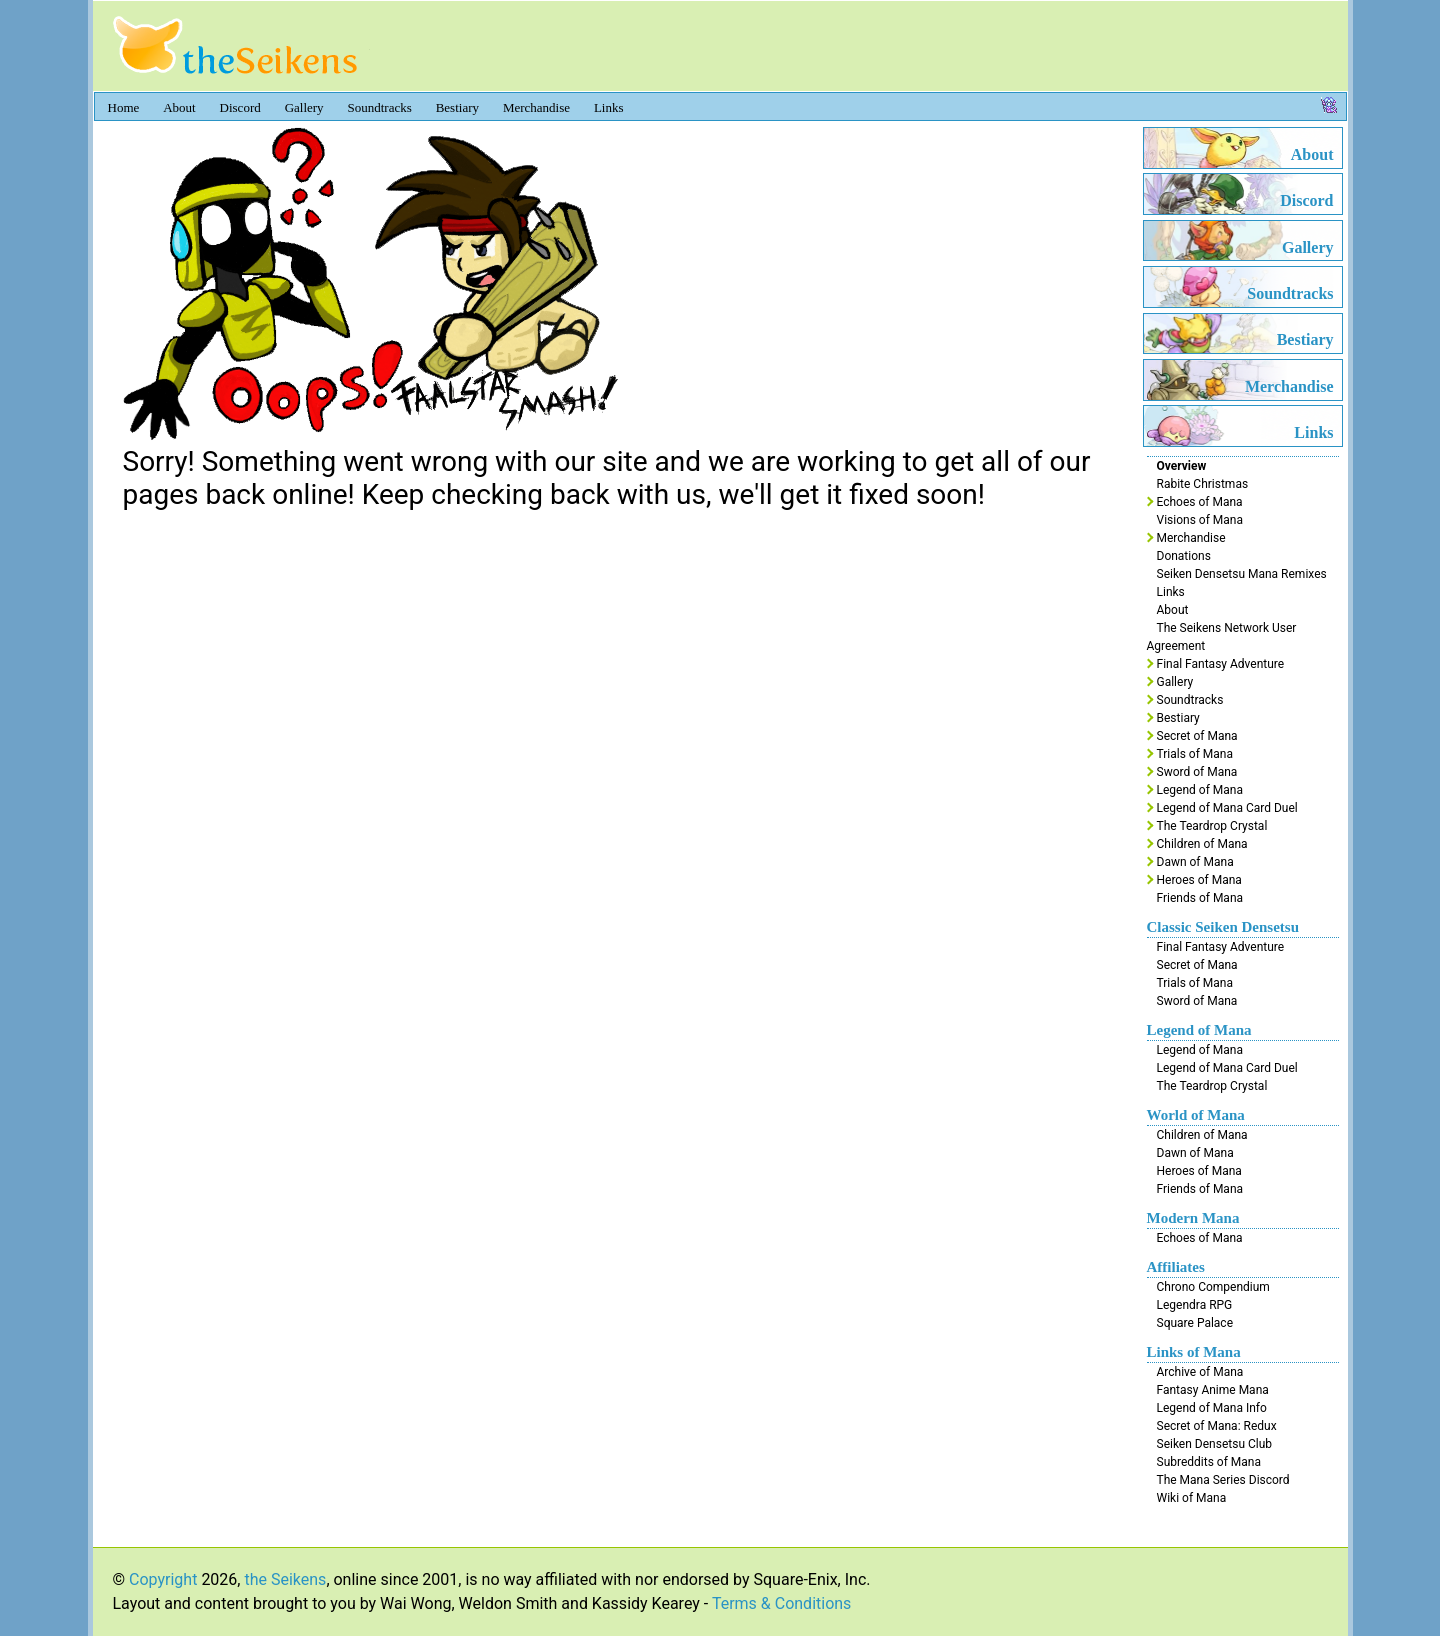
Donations (1184, 556)
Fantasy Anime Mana (1213, 1390)
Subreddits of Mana (1209, 1462)
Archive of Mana (1200, 1372)
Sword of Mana (1197, 772)
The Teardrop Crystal (1212, 826)
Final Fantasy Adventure (1221, 664)
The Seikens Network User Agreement (1222, 637)
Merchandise (536, 107)
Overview (1182, 466)
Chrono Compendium (1213, 1287)
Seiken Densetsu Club (1215, 1444)
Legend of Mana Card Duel (1227, 808)
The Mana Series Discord (1223, 1480)
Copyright (163, 1579)
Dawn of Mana (1195, 862)
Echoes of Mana (1200, 502)
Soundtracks (380, 107)
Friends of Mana (1200, 898)
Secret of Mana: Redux (1217, 1426)
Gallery (304, 107)
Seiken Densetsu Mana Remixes (1242, 574)
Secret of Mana (1197, 736)
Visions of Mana (1200, 520)
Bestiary (457, 107)
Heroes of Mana (1199, 880)
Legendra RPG (1195, 1305)
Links (609, 107)
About (179, 107)
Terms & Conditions (782, 1603)
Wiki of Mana (1192, 1498)
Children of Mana (1202, 844)
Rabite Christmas (1203, 484)
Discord (240, 107)
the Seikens (285, 1579)
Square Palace (1195, 1323)
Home (124, 107)
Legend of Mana (1200, 790)
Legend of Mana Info (1212, 1408)
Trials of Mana (1195, 754)
